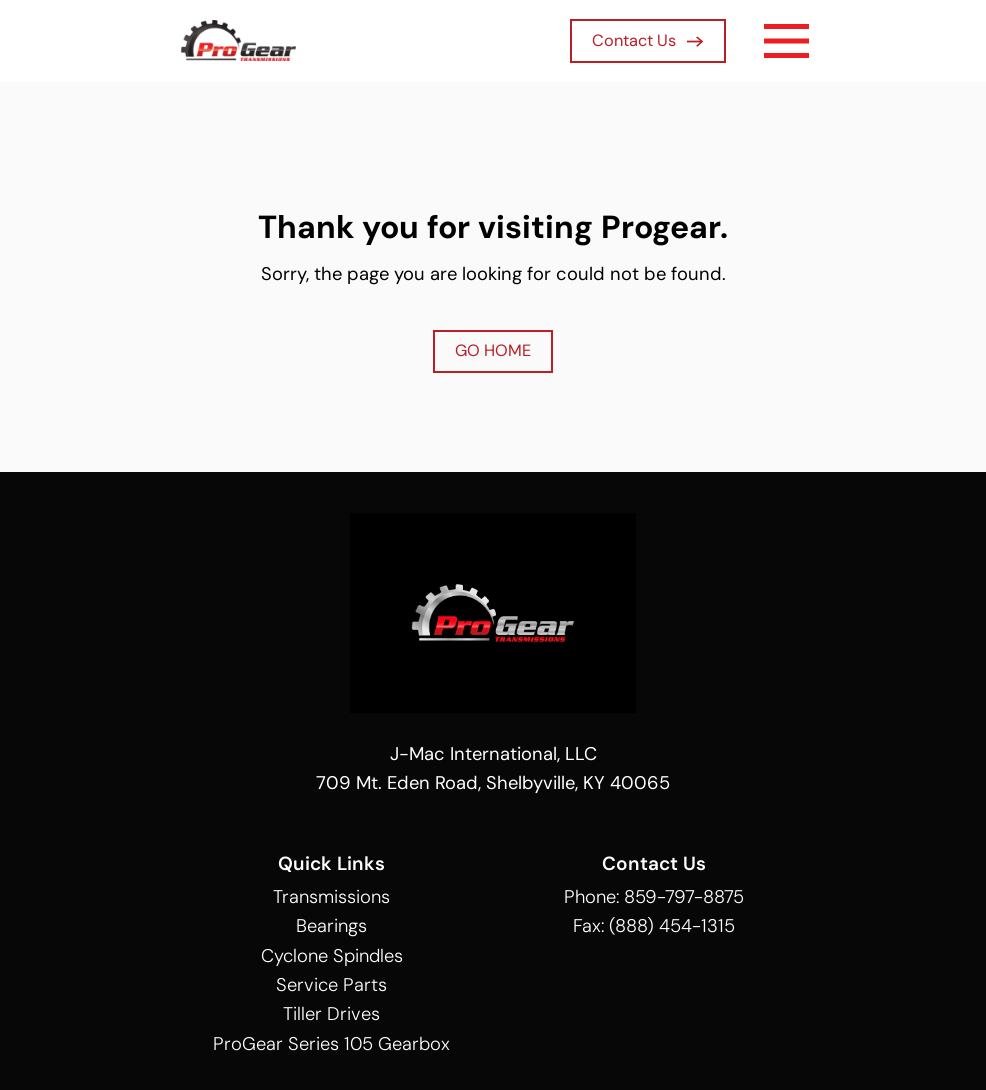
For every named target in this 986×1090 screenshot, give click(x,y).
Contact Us (647, 41)
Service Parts (331, 985)
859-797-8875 (684, 897)
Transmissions (331, 897)
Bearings (331, 926)
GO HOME (493, 350)
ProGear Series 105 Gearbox (331, 1044)
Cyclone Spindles (332, 956)
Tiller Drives (331, 1014)
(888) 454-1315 (672, 926)
